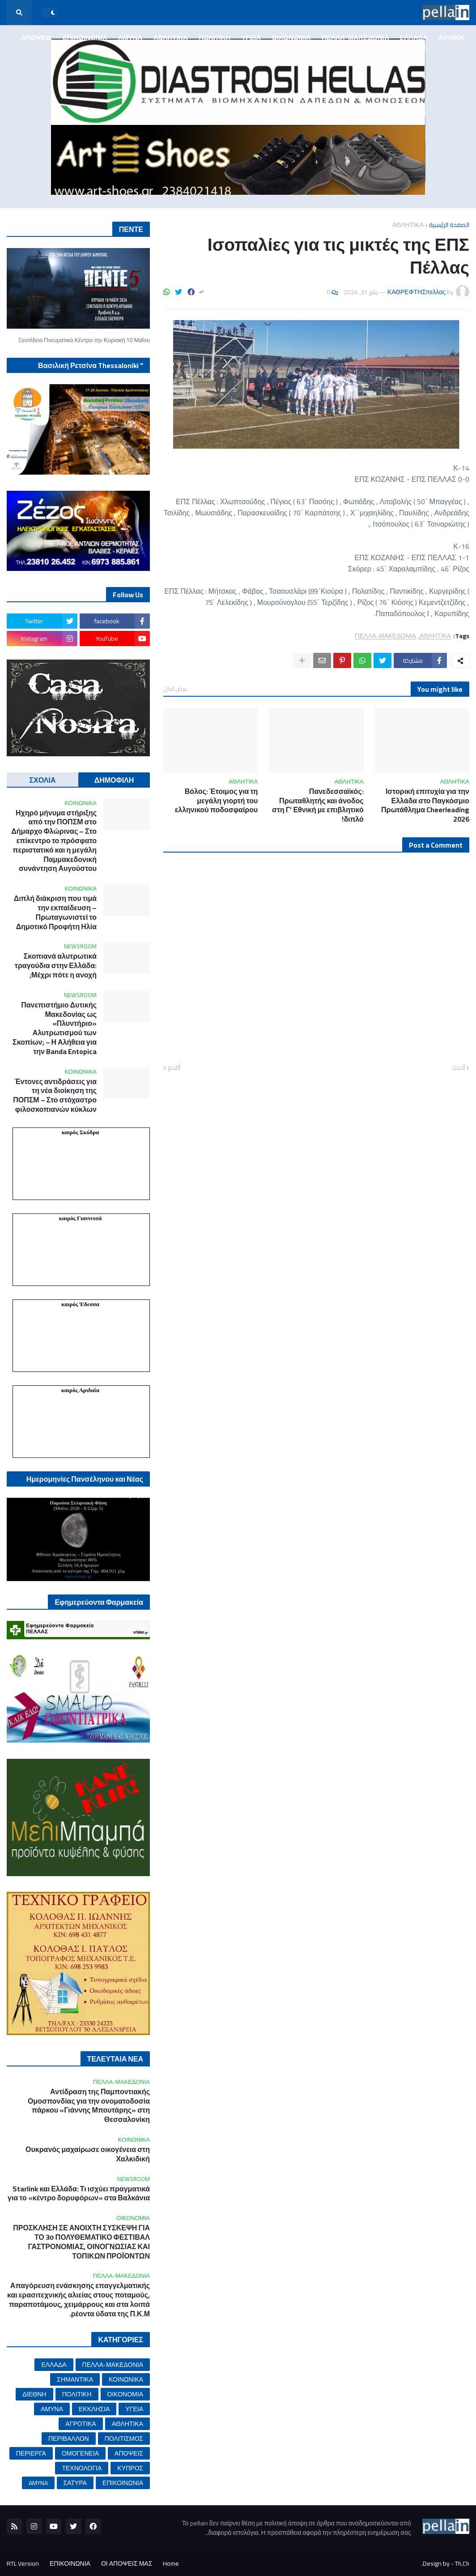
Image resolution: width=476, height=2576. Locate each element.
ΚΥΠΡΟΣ (130, 2468)
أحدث (458, 1067)
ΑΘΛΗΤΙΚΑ (408, 225)
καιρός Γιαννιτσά (80, 1218)
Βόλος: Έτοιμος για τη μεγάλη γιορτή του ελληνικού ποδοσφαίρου (216, 800)
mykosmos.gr (78, 1576)
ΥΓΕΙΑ (134, 2409)
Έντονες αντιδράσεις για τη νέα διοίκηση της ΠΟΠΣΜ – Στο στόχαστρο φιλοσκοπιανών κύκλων (55, 1095)
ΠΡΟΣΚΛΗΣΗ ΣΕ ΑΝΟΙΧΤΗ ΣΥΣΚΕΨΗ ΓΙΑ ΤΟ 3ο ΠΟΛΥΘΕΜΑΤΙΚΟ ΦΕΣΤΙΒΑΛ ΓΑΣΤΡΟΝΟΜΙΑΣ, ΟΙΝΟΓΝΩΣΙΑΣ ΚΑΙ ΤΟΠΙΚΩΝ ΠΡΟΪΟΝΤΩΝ (81, 2241)
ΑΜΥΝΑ (52, 2409)
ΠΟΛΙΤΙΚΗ (77, 2394)
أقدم (174, 1067)
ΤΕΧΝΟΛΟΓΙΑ (82, 2468)
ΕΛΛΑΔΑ (53, 2364)
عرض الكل (175, 688)
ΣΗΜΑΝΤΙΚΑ (75, 2379)
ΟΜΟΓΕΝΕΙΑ (80, 2453)
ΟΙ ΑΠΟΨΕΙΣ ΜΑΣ (126, 2563)
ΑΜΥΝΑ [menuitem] (130, 37)
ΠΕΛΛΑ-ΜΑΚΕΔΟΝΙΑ (385, 636)
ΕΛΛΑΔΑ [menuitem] (414, 37)
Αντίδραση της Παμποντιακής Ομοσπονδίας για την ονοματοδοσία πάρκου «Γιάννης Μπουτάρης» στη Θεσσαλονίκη (89, 2105)
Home (171, 2563)
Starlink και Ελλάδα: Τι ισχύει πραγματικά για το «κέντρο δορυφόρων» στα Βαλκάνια (79, 2193)
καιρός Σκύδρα (80, 1132)
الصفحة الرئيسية (449, 225)
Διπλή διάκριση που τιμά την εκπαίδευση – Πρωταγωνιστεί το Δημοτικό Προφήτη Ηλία (55, 912)
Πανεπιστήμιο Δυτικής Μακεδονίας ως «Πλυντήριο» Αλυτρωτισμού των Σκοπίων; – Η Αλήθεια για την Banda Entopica (55, 1028)
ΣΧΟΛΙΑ (43, 780)
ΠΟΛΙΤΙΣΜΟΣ (124, 2438)
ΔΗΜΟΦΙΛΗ (114, 780)
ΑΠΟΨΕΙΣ (129, 2453)
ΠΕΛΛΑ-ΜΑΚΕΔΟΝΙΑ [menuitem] (355, 37)
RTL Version (23, 2563)
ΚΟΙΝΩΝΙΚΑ (126, 2379)
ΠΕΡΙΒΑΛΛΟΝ (68, 2438)
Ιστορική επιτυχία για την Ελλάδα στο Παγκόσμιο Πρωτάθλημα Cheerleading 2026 (425, 805)
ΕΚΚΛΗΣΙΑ (94, 2409)
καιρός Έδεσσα (80, 1304)
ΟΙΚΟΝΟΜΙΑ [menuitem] (291, 37)
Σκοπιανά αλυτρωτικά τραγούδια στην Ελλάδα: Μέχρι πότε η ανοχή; (56, 965)
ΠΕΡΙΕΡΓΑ (31, 2453)
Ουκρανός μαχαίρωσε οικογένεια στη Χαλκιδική (88, 2154)
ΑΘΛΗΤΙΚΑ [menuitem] (170, 37)
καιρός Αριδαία (80, 1390)
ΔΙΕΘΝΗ (34, 2394)
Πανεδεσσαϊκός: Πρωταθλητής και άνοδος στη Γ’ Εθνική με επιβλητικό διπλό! (318, 805)
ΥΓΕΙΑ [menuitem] (251, 37)
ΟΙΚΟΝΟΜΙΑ (125, 2394)
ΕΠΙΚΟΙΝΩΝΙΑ (122, 2483)
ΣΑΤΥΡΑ (75, 2483)
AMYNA (38, 2483)
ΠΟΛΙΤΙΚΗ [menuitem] (214, 37)
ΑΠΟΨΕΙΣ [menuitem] (36, 37)
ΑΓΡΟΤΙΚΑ (80, 2424)
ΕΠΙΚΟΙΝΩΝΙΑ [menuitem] (85, 37)
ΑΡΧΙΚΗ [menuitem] (451, 37)
